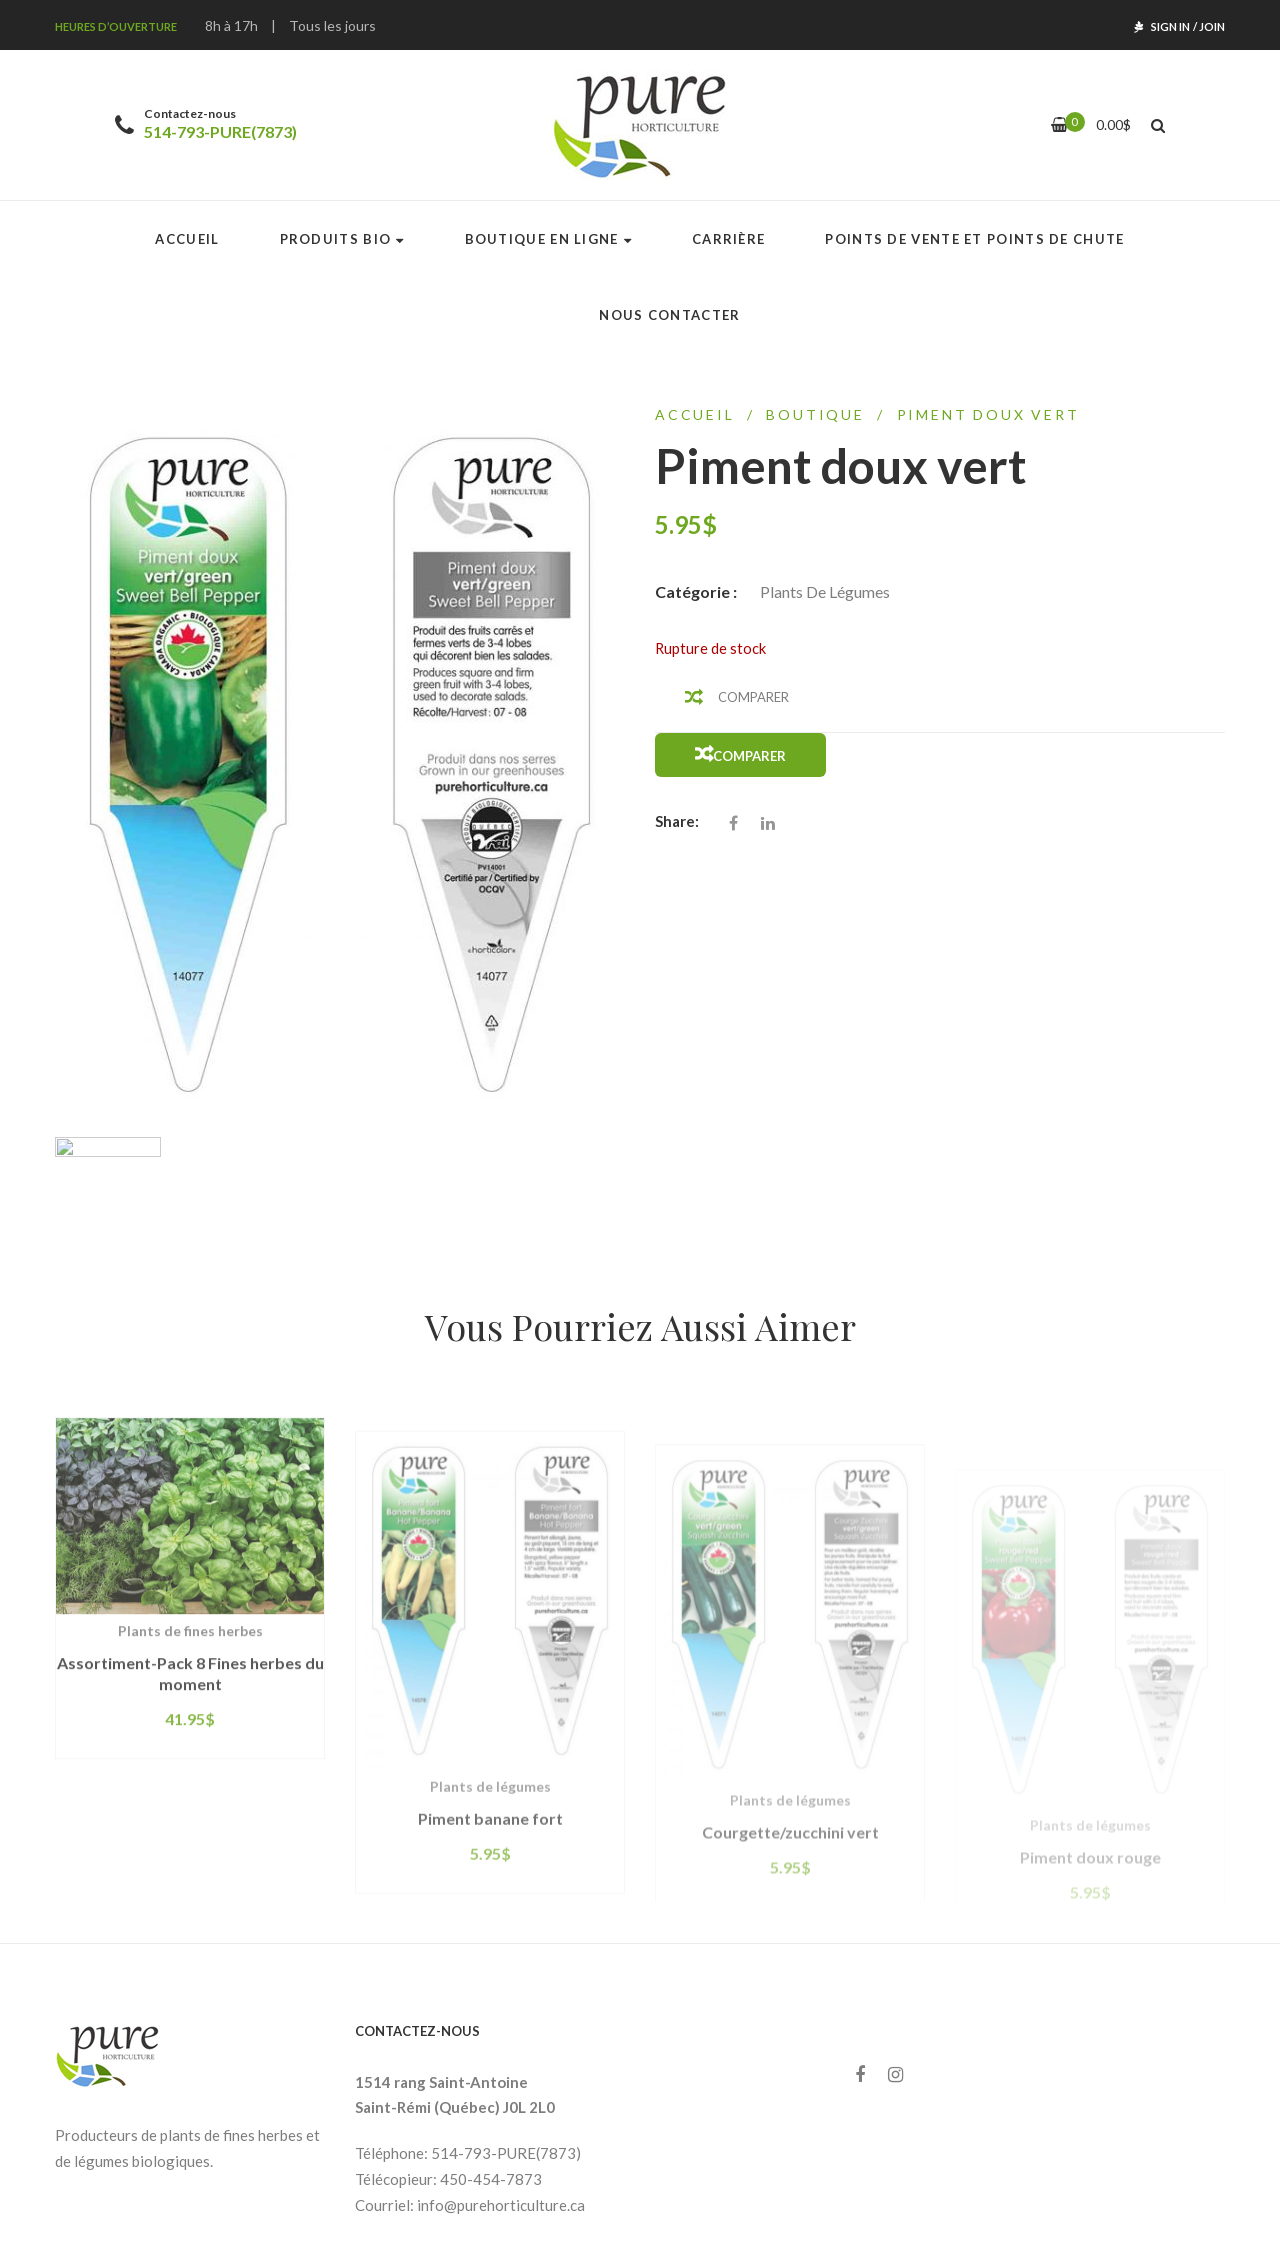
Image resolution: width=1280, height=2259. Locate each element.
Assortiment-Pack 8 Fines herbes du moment (190, 1610)
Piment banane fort (490, 1763)
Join (1212, 26)
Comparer (753, 697)
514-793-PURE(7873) (220, 131)
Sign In (1170, 26)
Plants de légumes (825, 591)
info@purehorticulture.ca (501, 2089)
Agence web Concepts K (954, 2210)
